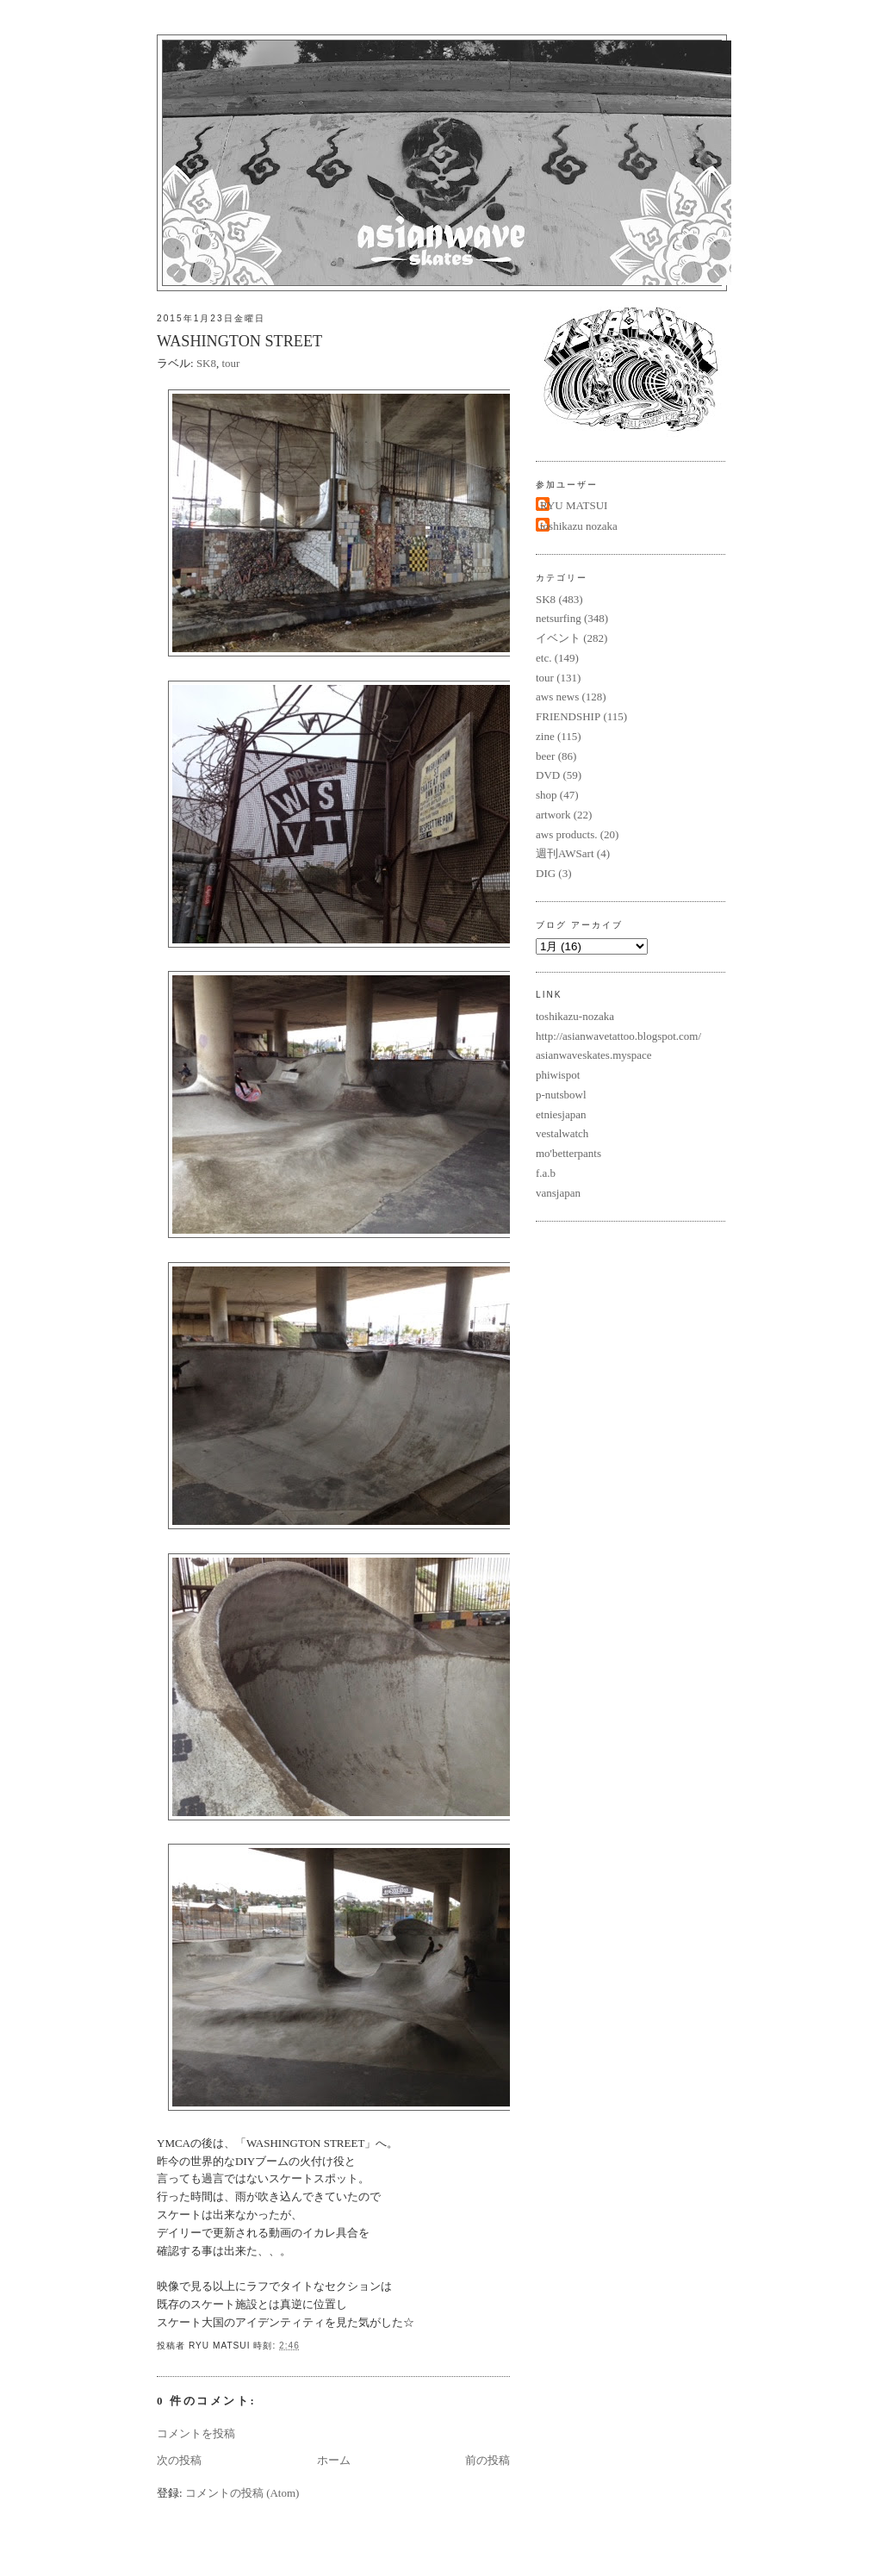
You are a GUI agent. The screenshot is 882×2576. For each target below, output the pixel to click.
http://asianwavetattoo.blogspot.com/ (618, 1036)
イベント (558, 638)
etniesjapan (561, 1114)
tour (231, 363)
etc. (543, 657)
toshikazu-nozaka (575, 1016)
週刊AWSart (565, 853)
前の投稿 (487, 2460)
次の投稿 (179, 2460)
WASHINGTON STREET (239, 341)
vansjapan (558, 1192)
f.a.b (546, 1173)
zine (545, 736)
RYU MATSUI (573, 505)
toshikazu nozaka (579, 526)
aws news (557, 696)
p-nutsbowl (561, 1094)
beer (545, 756)
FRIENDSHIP (568, 716)
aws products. (567, 834)
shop (546, 794)
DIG (546, 873)
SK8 (206, 363)
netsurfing (558, 618)
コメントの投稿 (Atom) (242, 2492)
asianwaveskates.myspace (594, 1054)
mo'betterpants (568, 1153)
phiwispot (558, 1074)
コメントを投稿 (196, 2433)
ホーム (334, 2460)
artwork (553, 814)
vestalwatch (562, 1133)
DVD (548, 774)
